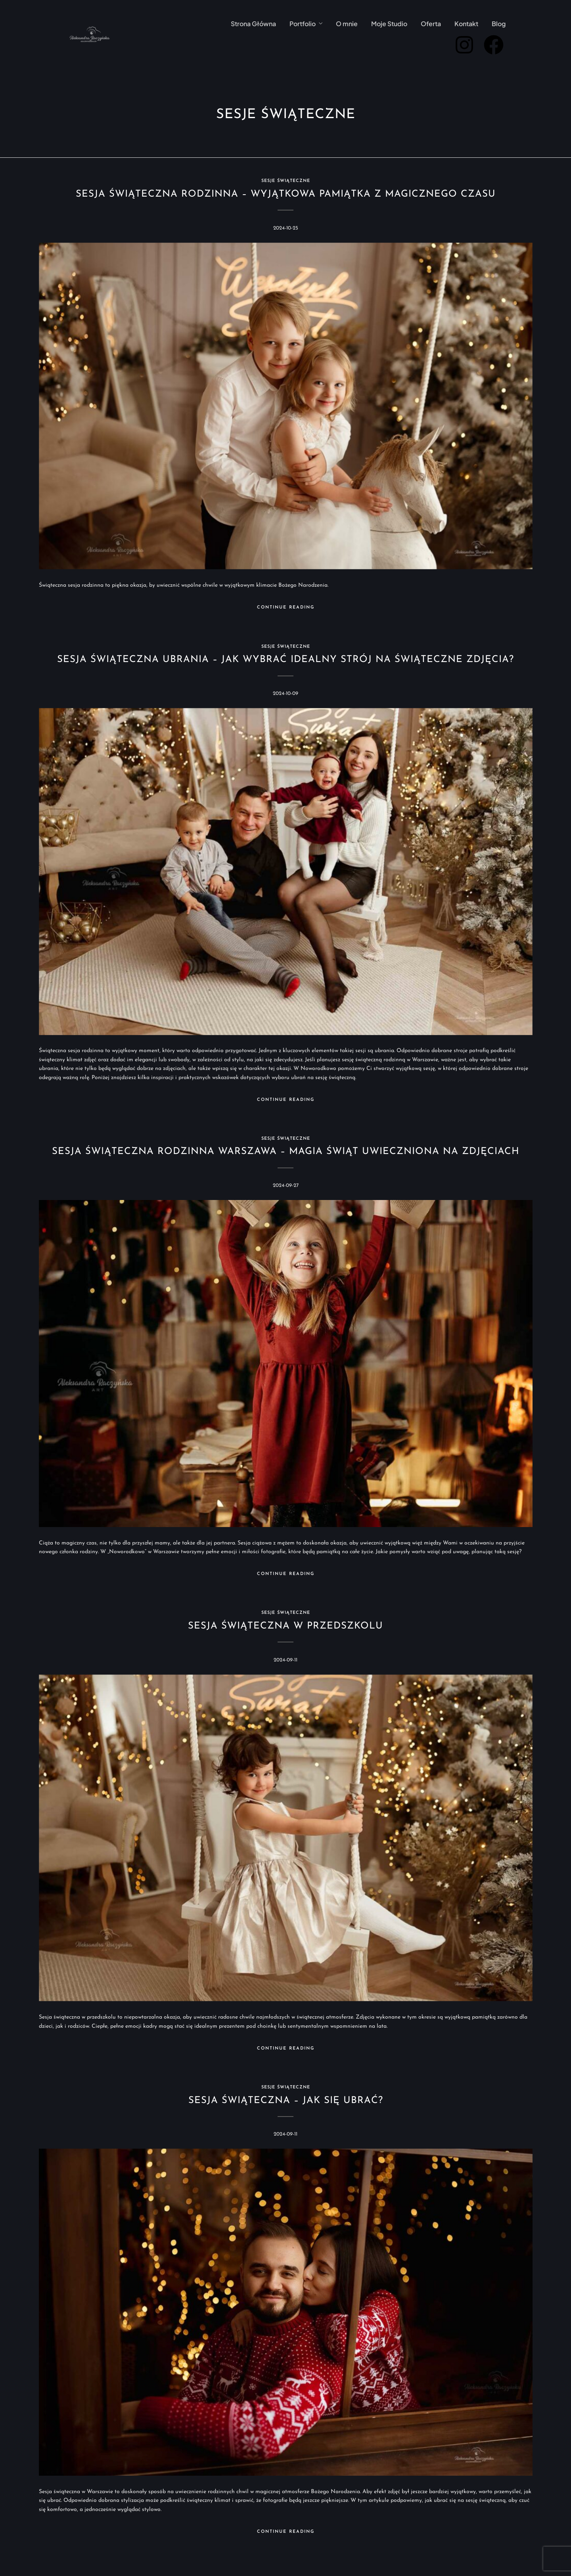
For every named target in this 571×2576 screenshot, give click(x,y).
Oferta (431, 23)
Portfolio (302, 23)
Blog (499, 23)
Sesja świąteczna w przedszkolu (285, 1626)
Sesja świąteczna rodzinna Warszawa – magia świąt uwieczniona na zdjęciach (285, 1151)
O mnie (347, 23)
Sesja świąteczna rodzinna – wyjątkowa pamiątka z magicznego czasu (286, 194)
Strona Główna (253, 23)
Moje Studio (389, 23)
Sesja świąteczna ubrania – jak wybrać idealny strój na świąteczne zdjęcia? (285, 659)
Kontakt (466, 23)
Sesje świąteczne (285, 181)
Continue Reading (285, 607)
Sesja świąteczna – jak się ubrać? (285, 2100)
